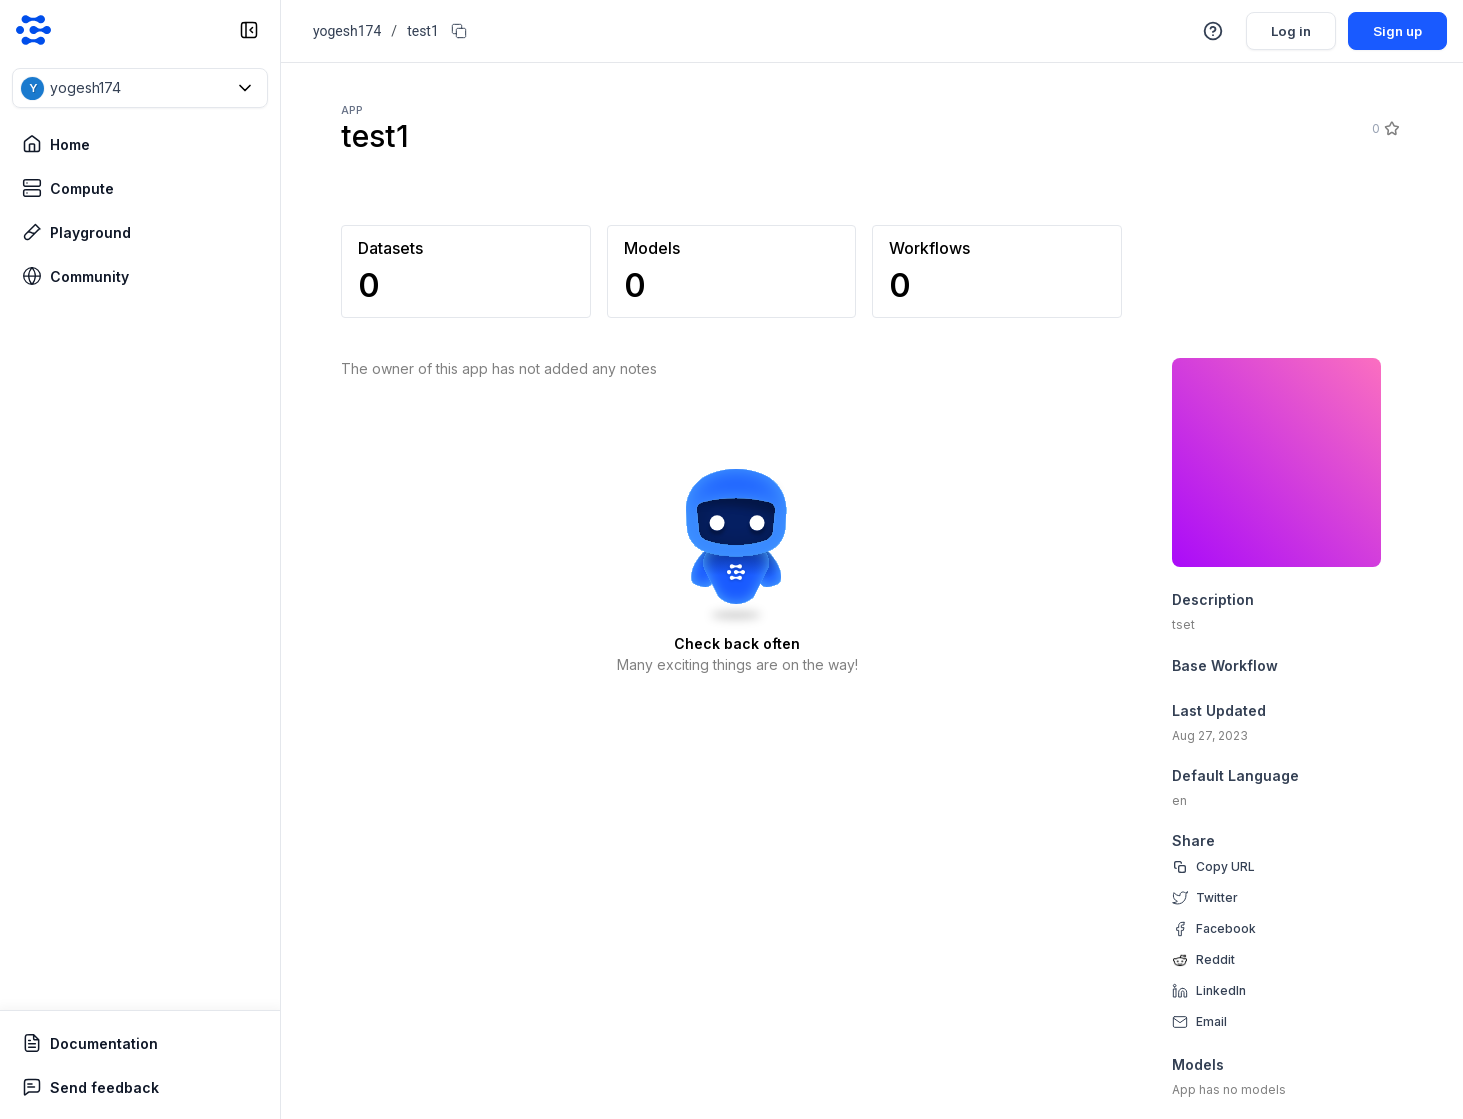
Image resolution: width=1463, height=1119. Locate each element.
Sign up (1395, 30)
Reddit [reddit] (1215, 959)
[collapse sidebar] (249, 30)
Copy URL (1225, 866)
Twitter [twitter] (1217, 897)
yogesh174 (347, 31)
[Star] (1391, 129)
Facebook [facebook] (1226, 928)
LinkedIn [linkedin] (1221, 990)
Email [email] (1211, 1021)
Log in (1284, 30)
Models (1198, 1064)
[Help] (1205, 31)
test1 (423, 31)
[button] (140, 88)
